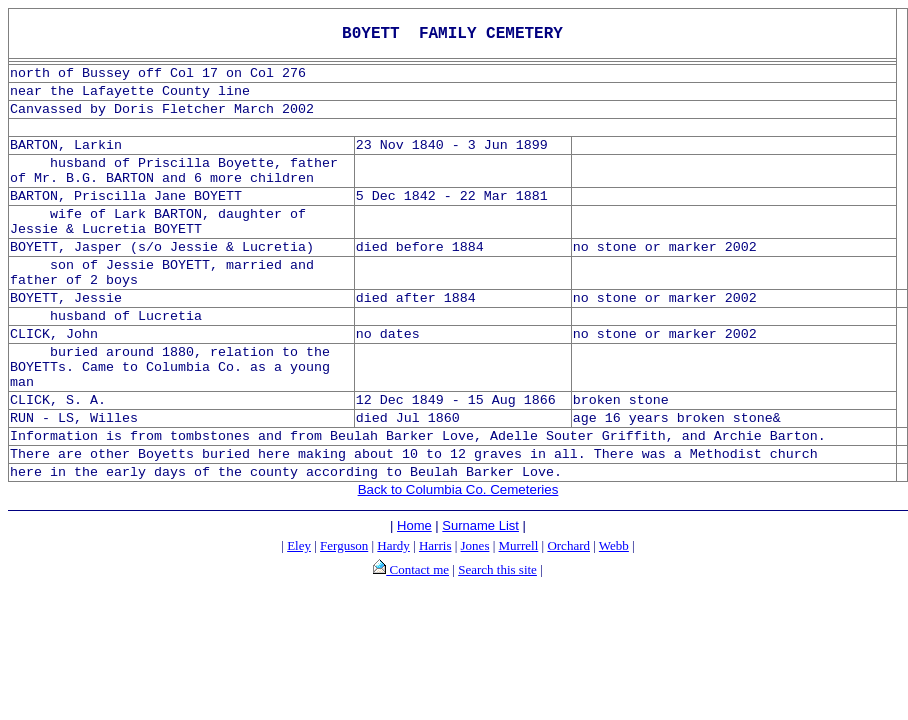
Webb (614, 545)
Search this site (497, 569)
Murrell (519, 545)
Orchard (568, 545)
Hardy (393, 545)
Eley (299, 545)
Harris (435, 545)
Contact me (417, 569)
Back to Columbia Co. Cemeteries (458, 489)
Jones (475, 545)
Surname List (480, 525)
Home (414, 525)
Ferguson (344, 545)
